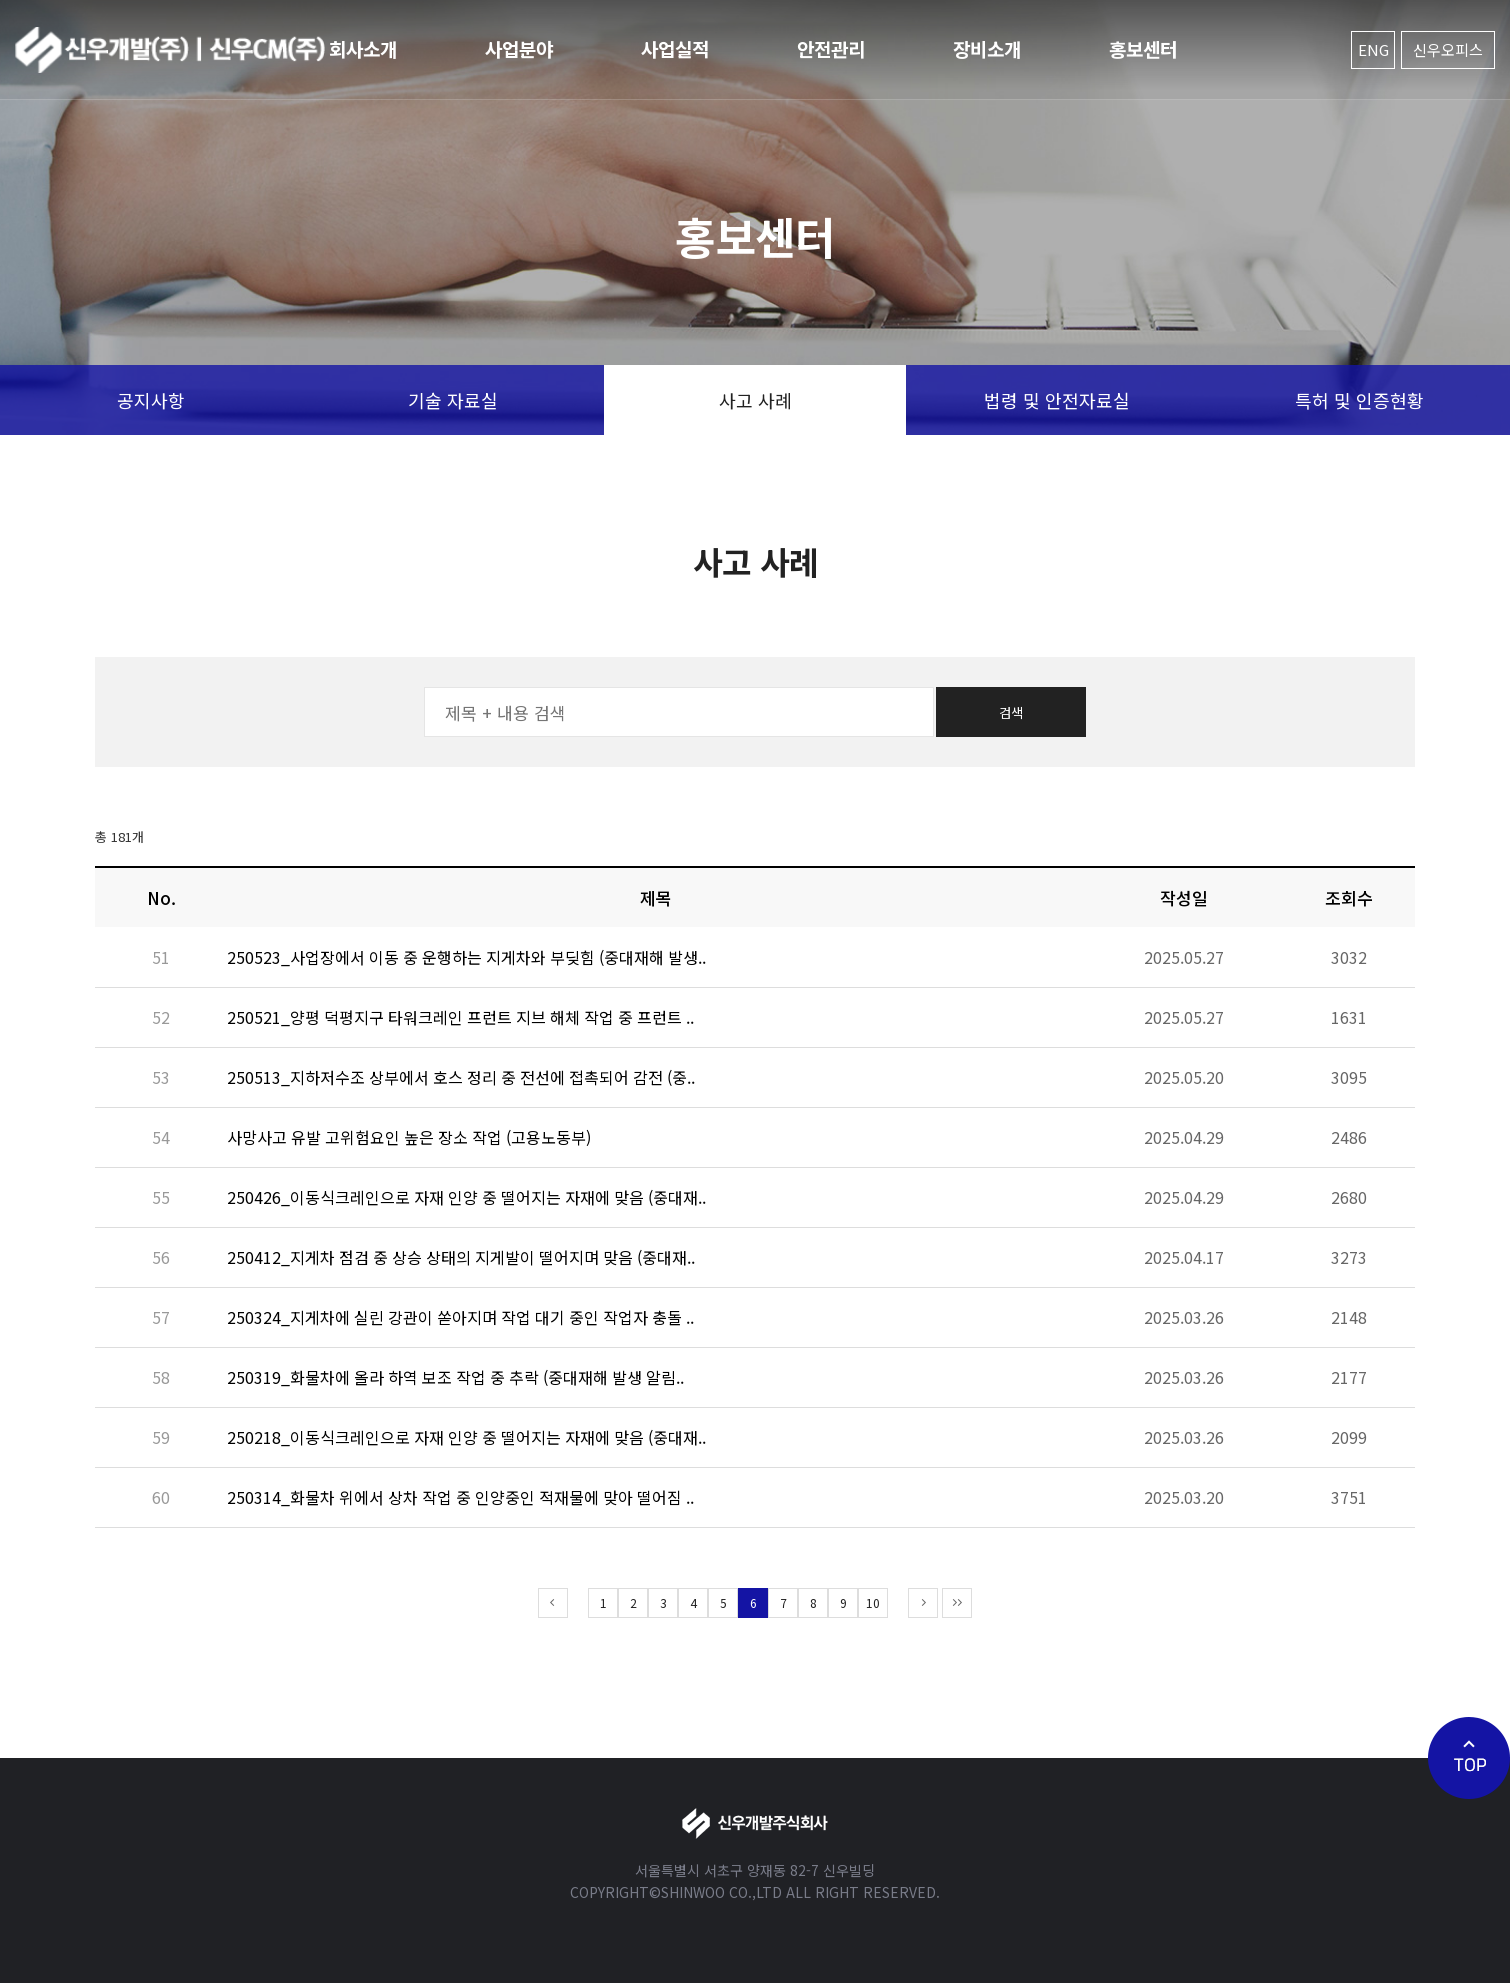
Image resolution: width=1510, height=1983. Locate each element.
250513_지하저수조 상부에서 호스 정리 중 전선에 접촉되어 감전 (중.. (461, 1077)
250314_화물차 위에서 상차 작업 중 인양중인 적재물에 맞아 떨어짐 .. (460, 1497)
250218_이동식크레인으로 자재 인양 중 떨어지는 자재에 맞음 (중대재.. (466, 1437)
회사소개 (363, 48)
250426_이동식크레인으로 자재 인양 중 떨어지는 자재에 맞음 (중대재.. (466, 1197)
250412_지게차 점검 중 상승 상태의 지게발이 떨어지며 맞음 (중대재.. (461, 1257)
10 (873, 1602)
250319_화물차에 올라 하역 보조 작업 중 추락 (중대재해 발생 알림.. (455, 1377)
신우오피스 (1448, 49)
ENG (1373, 49)
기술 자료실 (453, 400)
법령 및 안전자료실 (1057, 400)
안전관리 (831, 48)
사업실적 (675, 48)
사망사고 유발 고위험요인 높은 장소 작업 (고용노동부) (409, 1137)
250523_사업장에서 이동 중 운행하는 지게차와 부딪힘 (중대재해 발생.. (466, 957)
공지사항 (151, 400)
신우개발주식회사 (170, 50)
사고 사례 (755, 400)
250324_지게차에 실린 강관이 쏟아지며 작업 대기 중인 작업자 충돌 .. (460, 1317)
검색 (1011, 712)
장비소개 (987, 48)
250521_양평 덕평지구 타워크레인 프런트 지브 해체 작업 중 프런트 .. (460, 1017)
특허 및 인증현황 (1359, 400)
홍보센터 (1143, 48)
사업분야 (519, 48)
